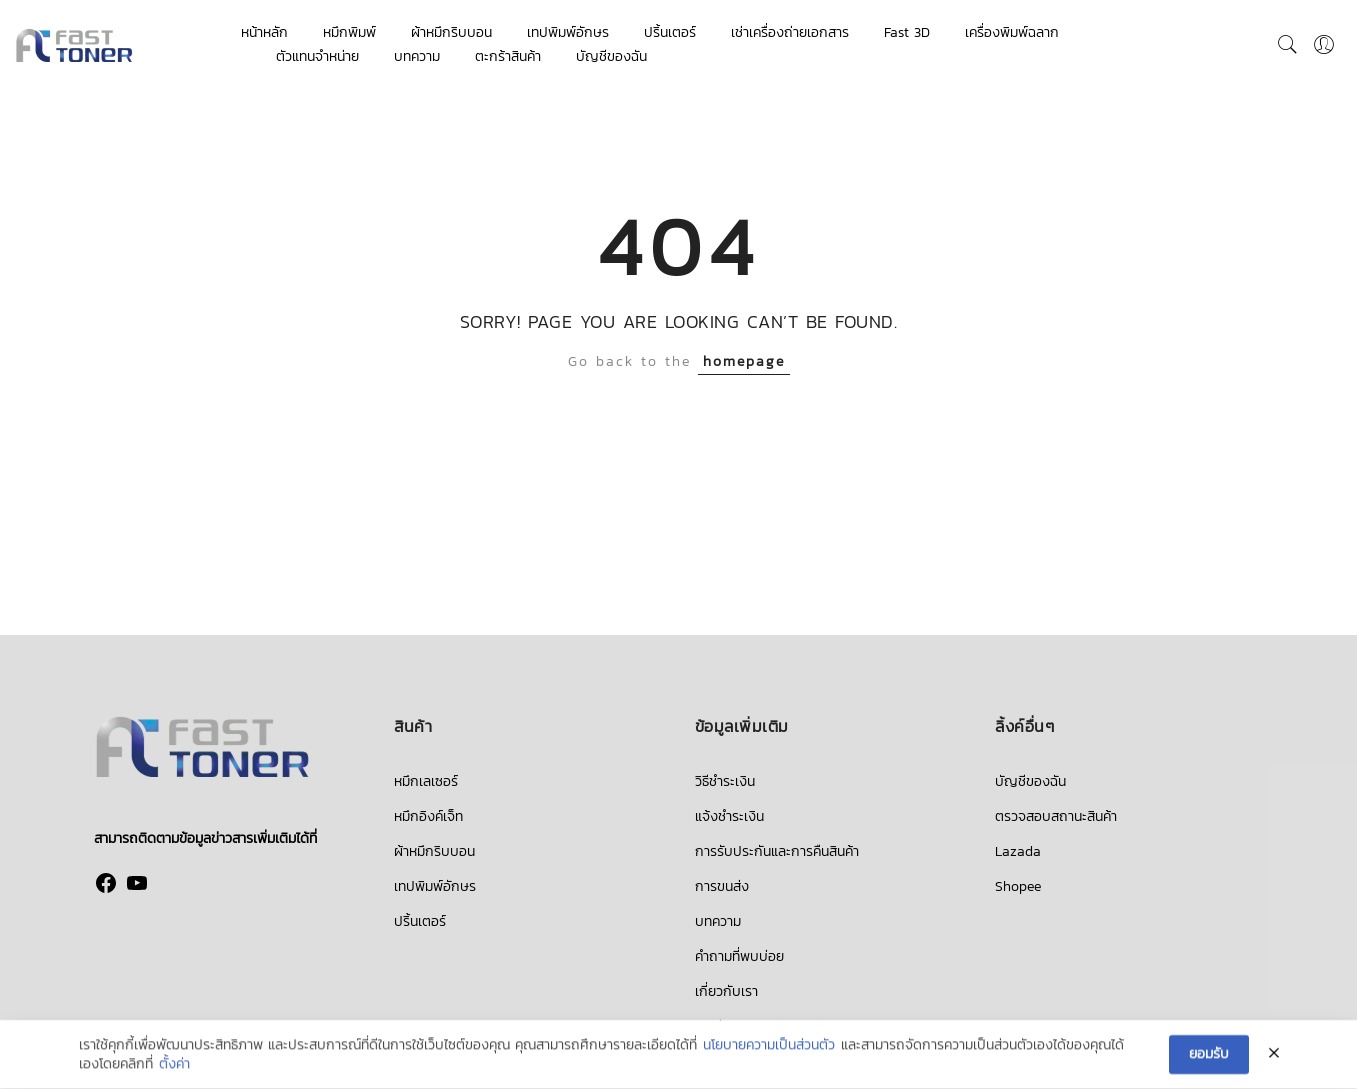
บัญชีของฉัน (611, 56)
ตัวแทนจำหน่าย (317, 56)
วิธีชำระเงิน (725, 781)
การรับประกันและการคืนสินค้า (777, 851)
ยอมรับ (1209, 1054)
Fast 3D (907, 32)
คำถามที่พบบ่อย (739, 956)
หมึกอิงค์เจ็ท (428, 816)
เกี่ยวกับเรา (726, 991)
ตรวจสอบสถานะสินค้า (1056, 816)
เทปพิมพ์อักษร (568, 32)
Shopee (1018, 886)
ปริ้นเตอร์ (670, 32)
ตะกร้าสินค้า (508, 56)
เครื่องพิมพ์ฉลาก (1012, 32)
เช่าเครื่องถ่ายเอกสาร (790, 32)
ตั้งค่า (174, 1065)
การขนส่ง (722, 886)
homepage (744, 361)
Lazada (1018, 851)
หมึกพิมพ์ (349, 32)
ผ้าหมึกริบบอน (451, 32)
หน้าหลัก (264, 32)
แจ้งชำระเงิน (729, 816)
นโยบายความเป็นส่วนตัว (769, 1046)
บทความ (417, 56)
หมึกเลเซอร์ (426, 781)
